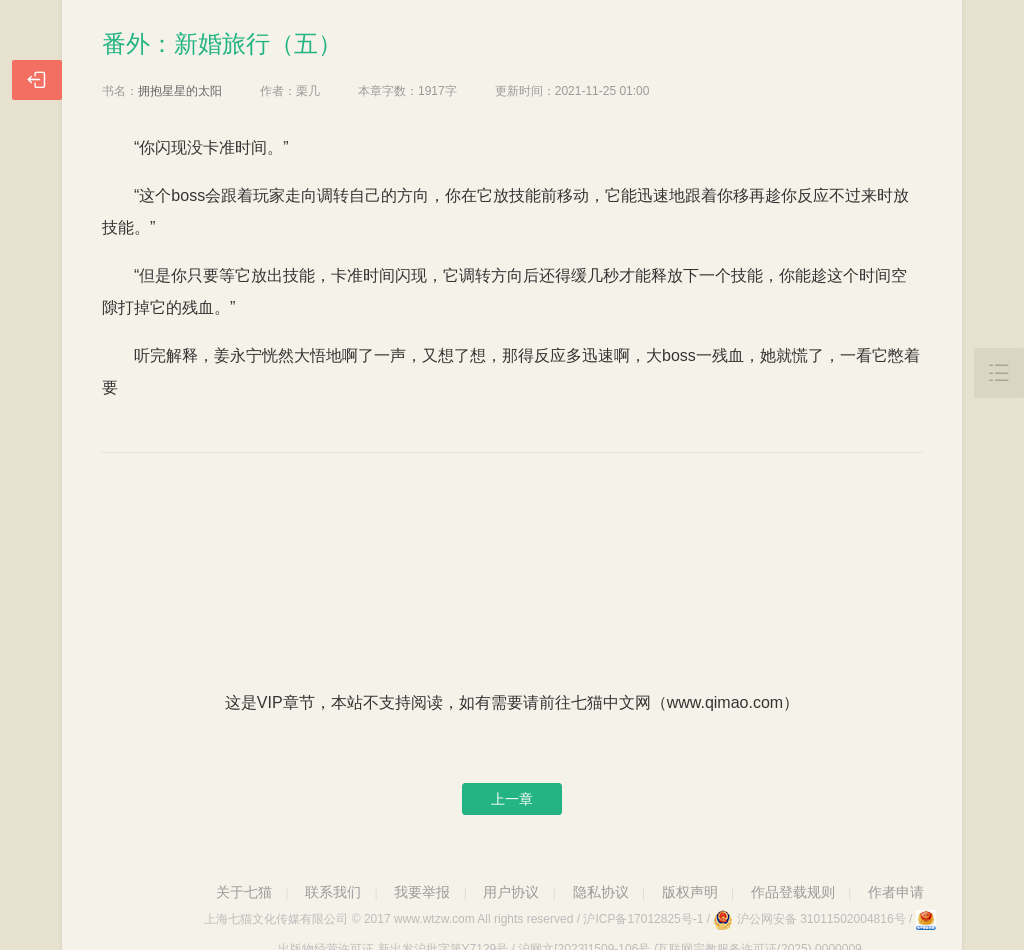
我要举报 (422, 892)
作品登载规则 (793, 892)
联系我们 (333, 892)
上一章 (512, 799)
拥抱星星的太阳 (180, 91)
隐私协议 (601, 892)
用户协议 (511, 892)
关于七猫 (244, 892)
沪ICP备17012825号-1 (643, 919)
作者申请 (896, 892)
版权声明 (690, 892)
